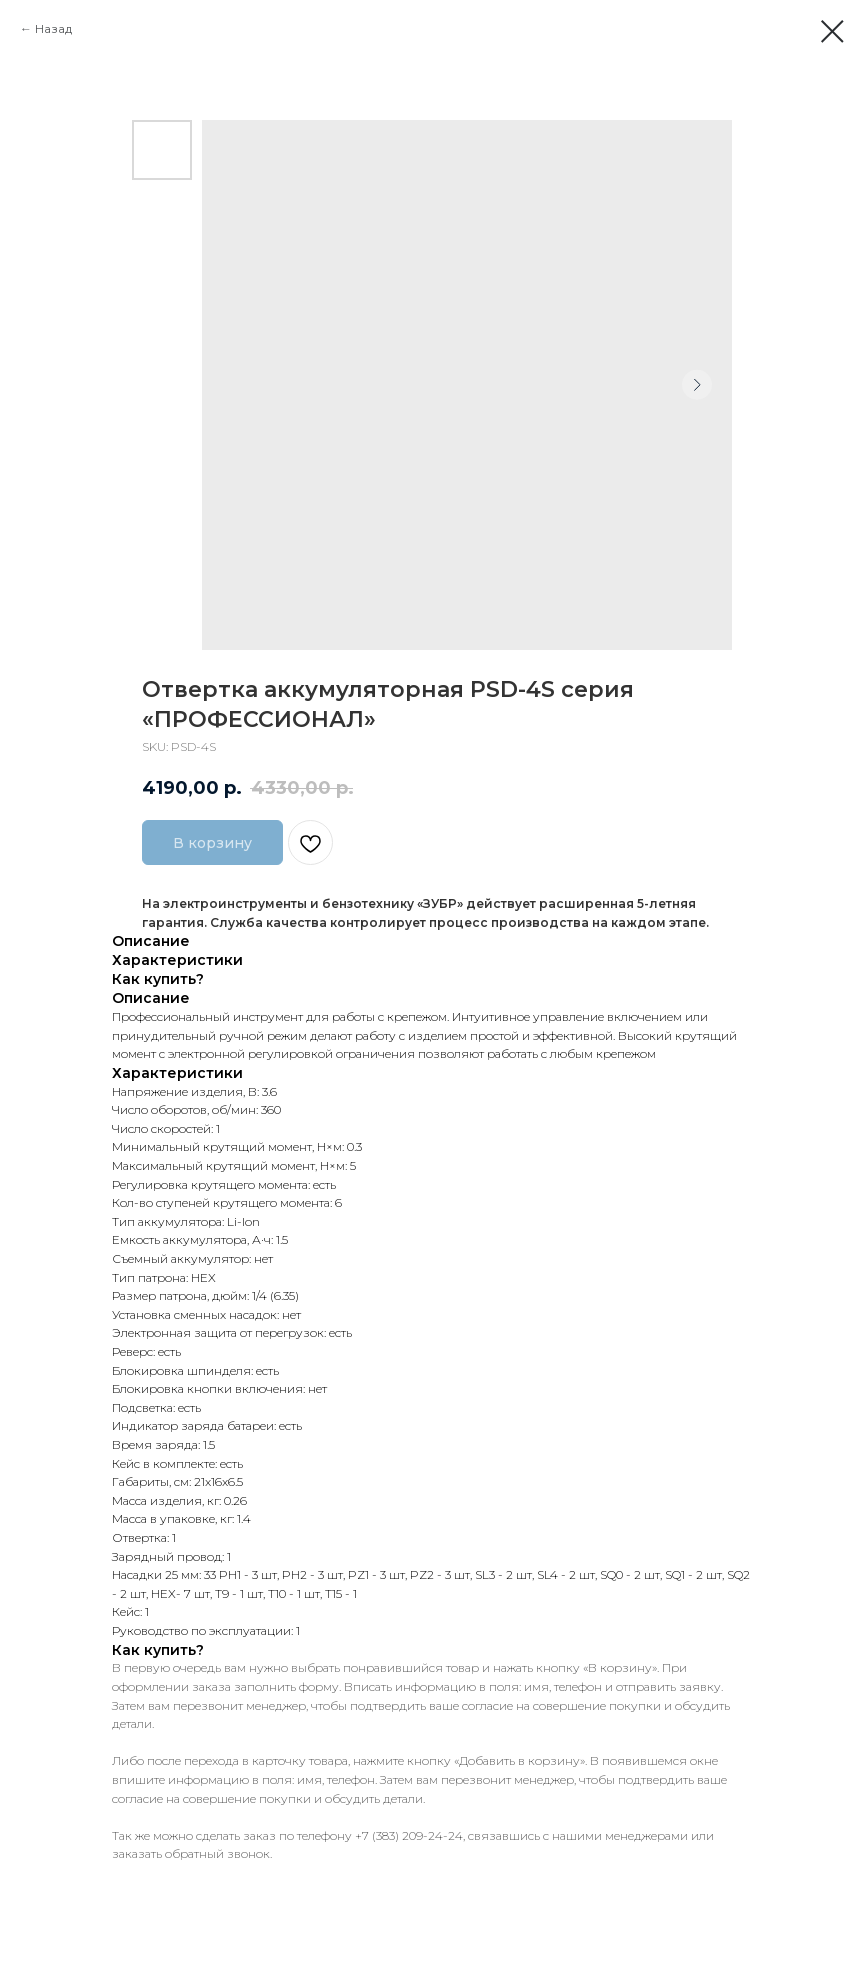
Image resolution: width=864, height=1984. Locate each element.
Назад (53, 28)
